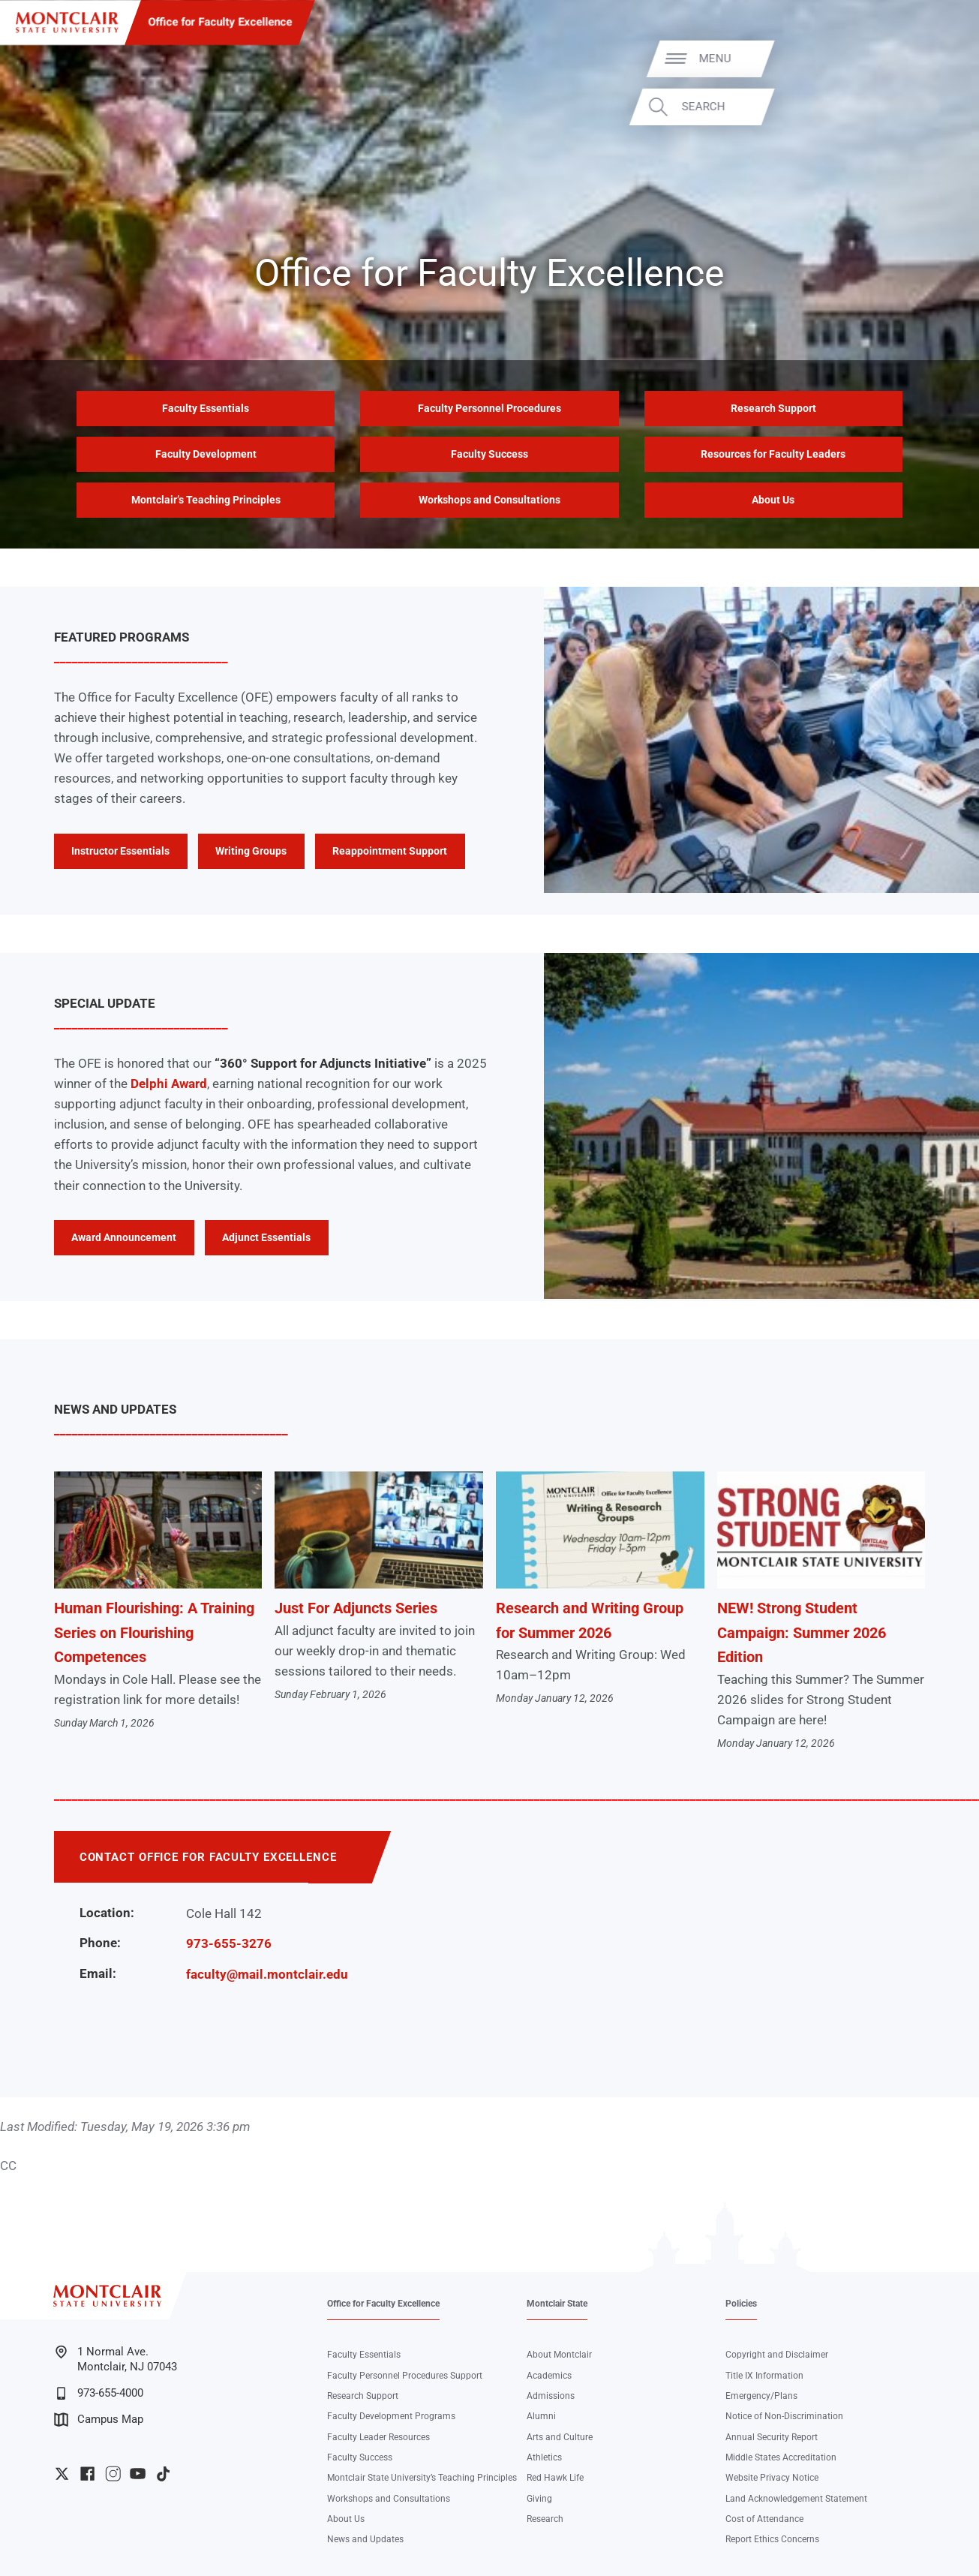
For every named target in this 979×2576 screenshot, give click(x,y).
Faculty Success (489, 454)
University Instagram (113, 2473)
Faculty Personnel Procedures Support (404, 2375)
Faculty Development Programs (391, 2416)
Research (545, 2519)
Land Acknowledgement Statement (796, 2498)
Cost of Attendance (764, 2519)
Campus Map (98, 2419)
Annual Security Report (771, 2437)
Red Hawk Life (555, 2477)
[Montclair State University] (67, 22)
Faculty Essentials (205, 408)
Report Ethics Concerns (772, 2539)
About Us (773, 500)
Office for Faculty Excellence (220, 22)
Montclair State (557, 2303)
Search (920, 107)
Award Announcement (123, 1237)
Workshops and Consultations (489, 500)
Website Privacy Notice (771, 2477)
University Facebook (87, 2473)
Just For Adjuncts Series (356, 1608)
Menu (932, 58)
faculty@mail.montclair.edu (267, 1974)
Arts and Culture (560, 2437)
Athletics (544, 2457)
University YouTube (138, 2473)
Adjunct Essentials (266, 1237)
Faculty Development (206, 454)
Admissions (551, 2396)
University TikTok (163, 2473)
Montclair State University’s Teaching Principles (422, 2477)
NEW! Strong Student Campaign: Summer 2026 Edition (801, 1632)
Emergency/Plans (761, 2396)
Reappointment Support (389, 851)
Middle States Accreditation (780, 2457)
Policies (741, 2303)
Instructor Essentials (120, 851)
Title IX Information (764, 2375)
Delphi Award (169, 1083)
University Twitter (62, 2473)
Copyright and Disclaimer (776, 2354)
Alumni (541, 2416)
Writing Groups (251, 851)
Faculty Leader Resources (378, 2437)
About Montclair (559, 2354)
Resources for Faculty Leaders (773, 454)
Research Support (773, 408)
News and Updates (365, 2539)
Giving (539, 2498)
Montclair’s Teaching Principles (206, 500)
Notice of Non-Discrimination (784, 2416)
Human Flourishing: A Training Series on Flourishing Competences (154, 1632)
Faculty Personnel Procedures (489, 408)
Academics (549, 2375)
